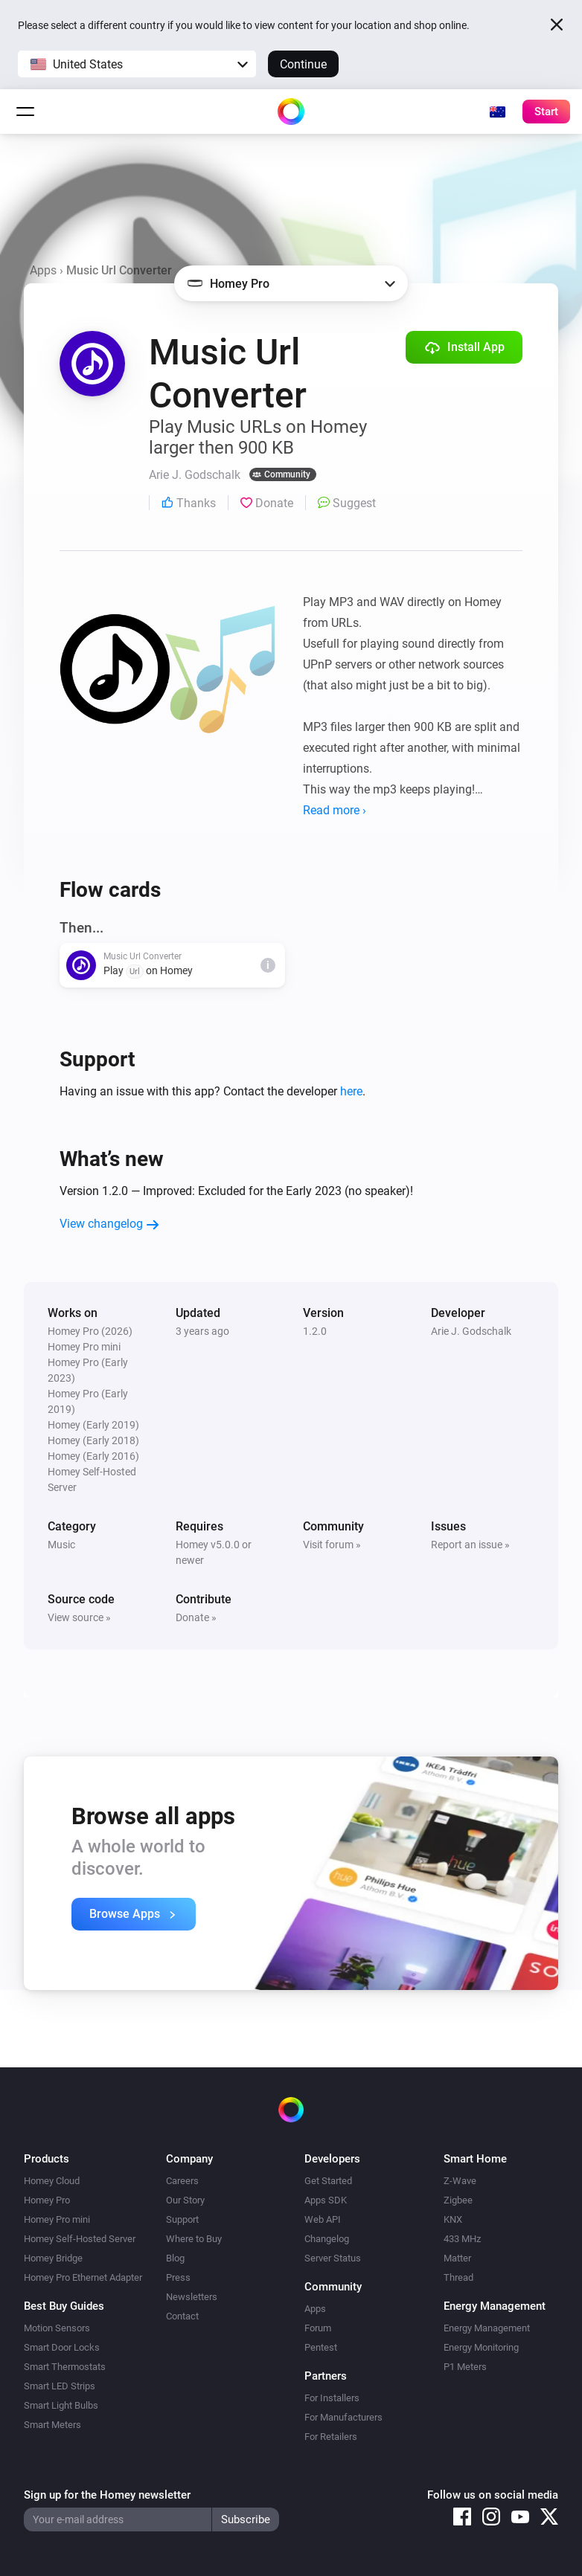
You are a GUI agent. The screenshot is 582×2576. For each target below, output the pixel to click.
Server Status (332, 2258)
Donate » (196, 1617)
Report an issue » (470, 1545)
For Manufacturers (343, 2417)
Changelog (326, 2238)
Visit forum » (332, 1545)
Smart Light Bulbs (61, 2405)
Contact (182, 2316)
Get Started (328, 2180)
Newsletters (191, 2296)
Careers (182, 2180)
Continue (303, 64)
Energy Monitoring (481, 2347)
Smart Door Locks (62, 2347)
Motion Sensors (57, 2328)
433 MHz (462, 2238)
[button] (137, 64)
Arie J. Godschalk (471, 1331)
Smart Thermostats (65, 2366)
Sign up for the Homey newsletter (107, 2495)
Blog (175, 2258)
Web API (322, 2219)
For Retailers (330, 2436)
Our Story (185, 2200)
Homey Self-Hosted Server (79, 2238)
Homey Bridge (53, 2258)
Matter (457, 2258)
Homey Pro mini (57, 2219)
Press (178, 2277)
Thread (458, 2277)
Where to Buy (194, 2238)
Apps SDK (325, 2200)
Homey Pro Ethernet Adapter (83, 2277)
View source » (79, 1617)
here (351, 1091)
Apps (43, 270)
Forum (317, 2328)
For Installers (331, 2397)
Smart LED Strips (59, 2386)
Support (182, 2219)
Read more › (334, 810)
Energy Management (487, 2328)
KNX (453, 2219)
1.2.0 (315, 1331)
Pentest (320, 2347)
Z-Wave (460, 2180)
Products (46, 2159)
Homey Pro (47, 2200)
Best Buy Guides (64, 2306)
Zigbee (458, 2200)
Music (61, 1545)
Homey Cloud (52, 2180)
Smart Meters (52, 2424)
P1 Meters (465, 2366)
